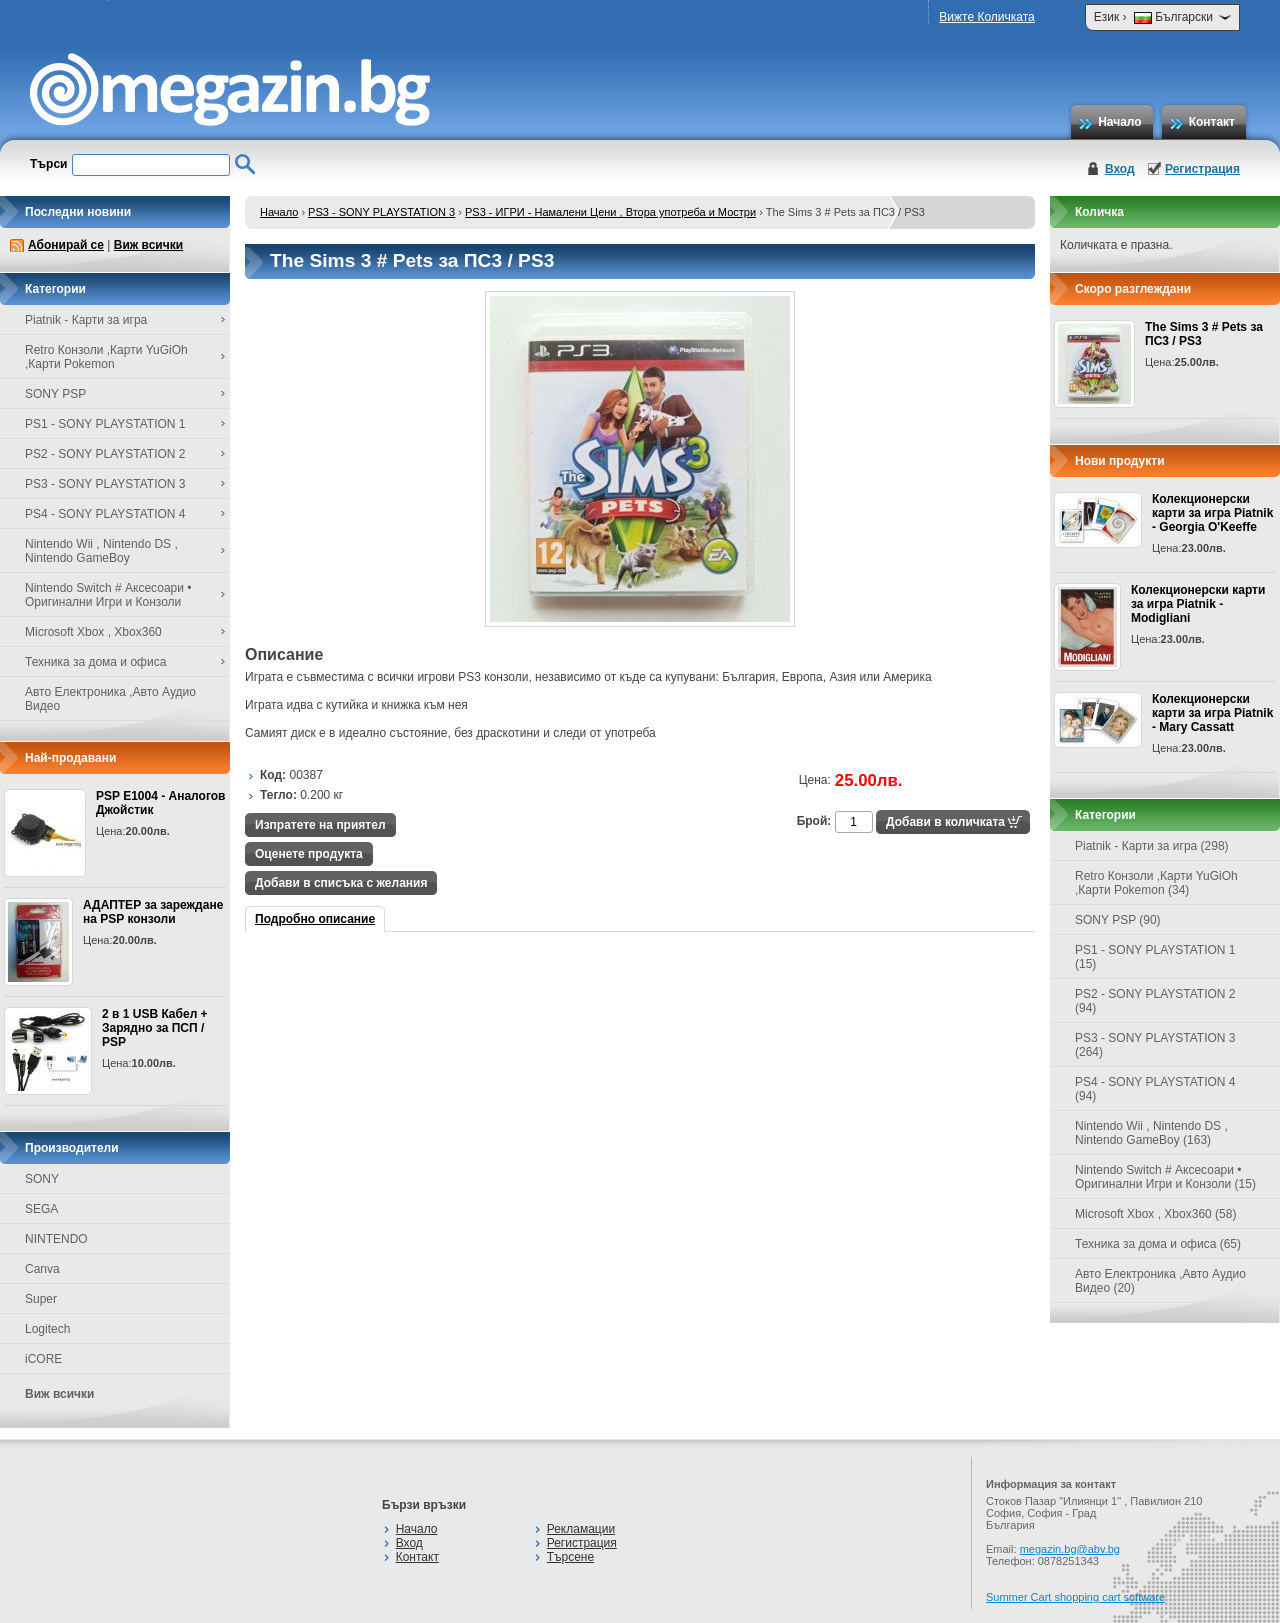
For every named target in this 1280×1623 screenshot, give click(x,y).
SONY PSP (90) (1118, 920)
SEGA (41, 1209)
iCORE (43, 1359)
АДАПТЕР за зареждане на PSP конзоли (153, 912)
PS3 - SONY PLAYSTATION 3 (381, 212)
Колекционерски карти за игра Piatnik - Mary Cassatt (1212, 713)
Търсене (570, 1557)
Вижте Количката (986, 17)
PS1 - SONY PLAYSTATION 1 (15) (1155, 957)
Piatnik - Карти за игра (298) (1152, 846)
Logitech (47, 1329)
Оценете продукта (309, 854)
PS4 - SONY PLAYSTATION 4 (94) (1155, 1089)
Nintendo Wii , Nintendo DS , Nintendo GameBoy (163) (1151, 1133)
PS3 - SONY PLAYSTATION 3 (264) (1155, 1045)
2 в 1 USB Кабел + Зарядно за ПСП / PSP (155, 1028)
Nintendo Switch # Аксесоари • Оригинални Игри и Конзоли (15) (1165, 1177)
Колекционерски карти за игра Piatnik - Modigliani (1198, 604)
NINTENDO (56, 1239)
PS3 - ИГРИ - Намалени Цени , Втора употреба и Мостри (610, 212)
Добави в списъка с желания (341, 883)
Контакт (1212, 122)
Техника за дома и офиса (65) (1158, 1244)
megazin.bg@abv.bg (1070, 1549)
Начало (1119, 122)
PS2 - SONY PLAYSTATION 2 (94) (1155, 1001)
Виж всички (148, 245)
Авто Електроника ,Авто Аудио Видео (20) (1160, 1281)
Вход (1120, 169)
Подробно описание (315, 919)
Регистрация (1202, 169)
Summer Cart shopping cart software (1075, 1597)
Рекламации (581, 1529)
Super (41, 1299)
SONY (42, 1179)
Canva (42, 1269)
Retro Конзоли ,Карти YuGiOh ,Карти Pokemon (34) (1156, 883)
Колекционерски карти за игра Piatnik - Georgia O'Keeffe (1212, 513)
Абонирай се (66, 245)
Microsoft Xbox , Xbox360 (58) (1155, 1214)
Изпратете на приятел (320, 825)
